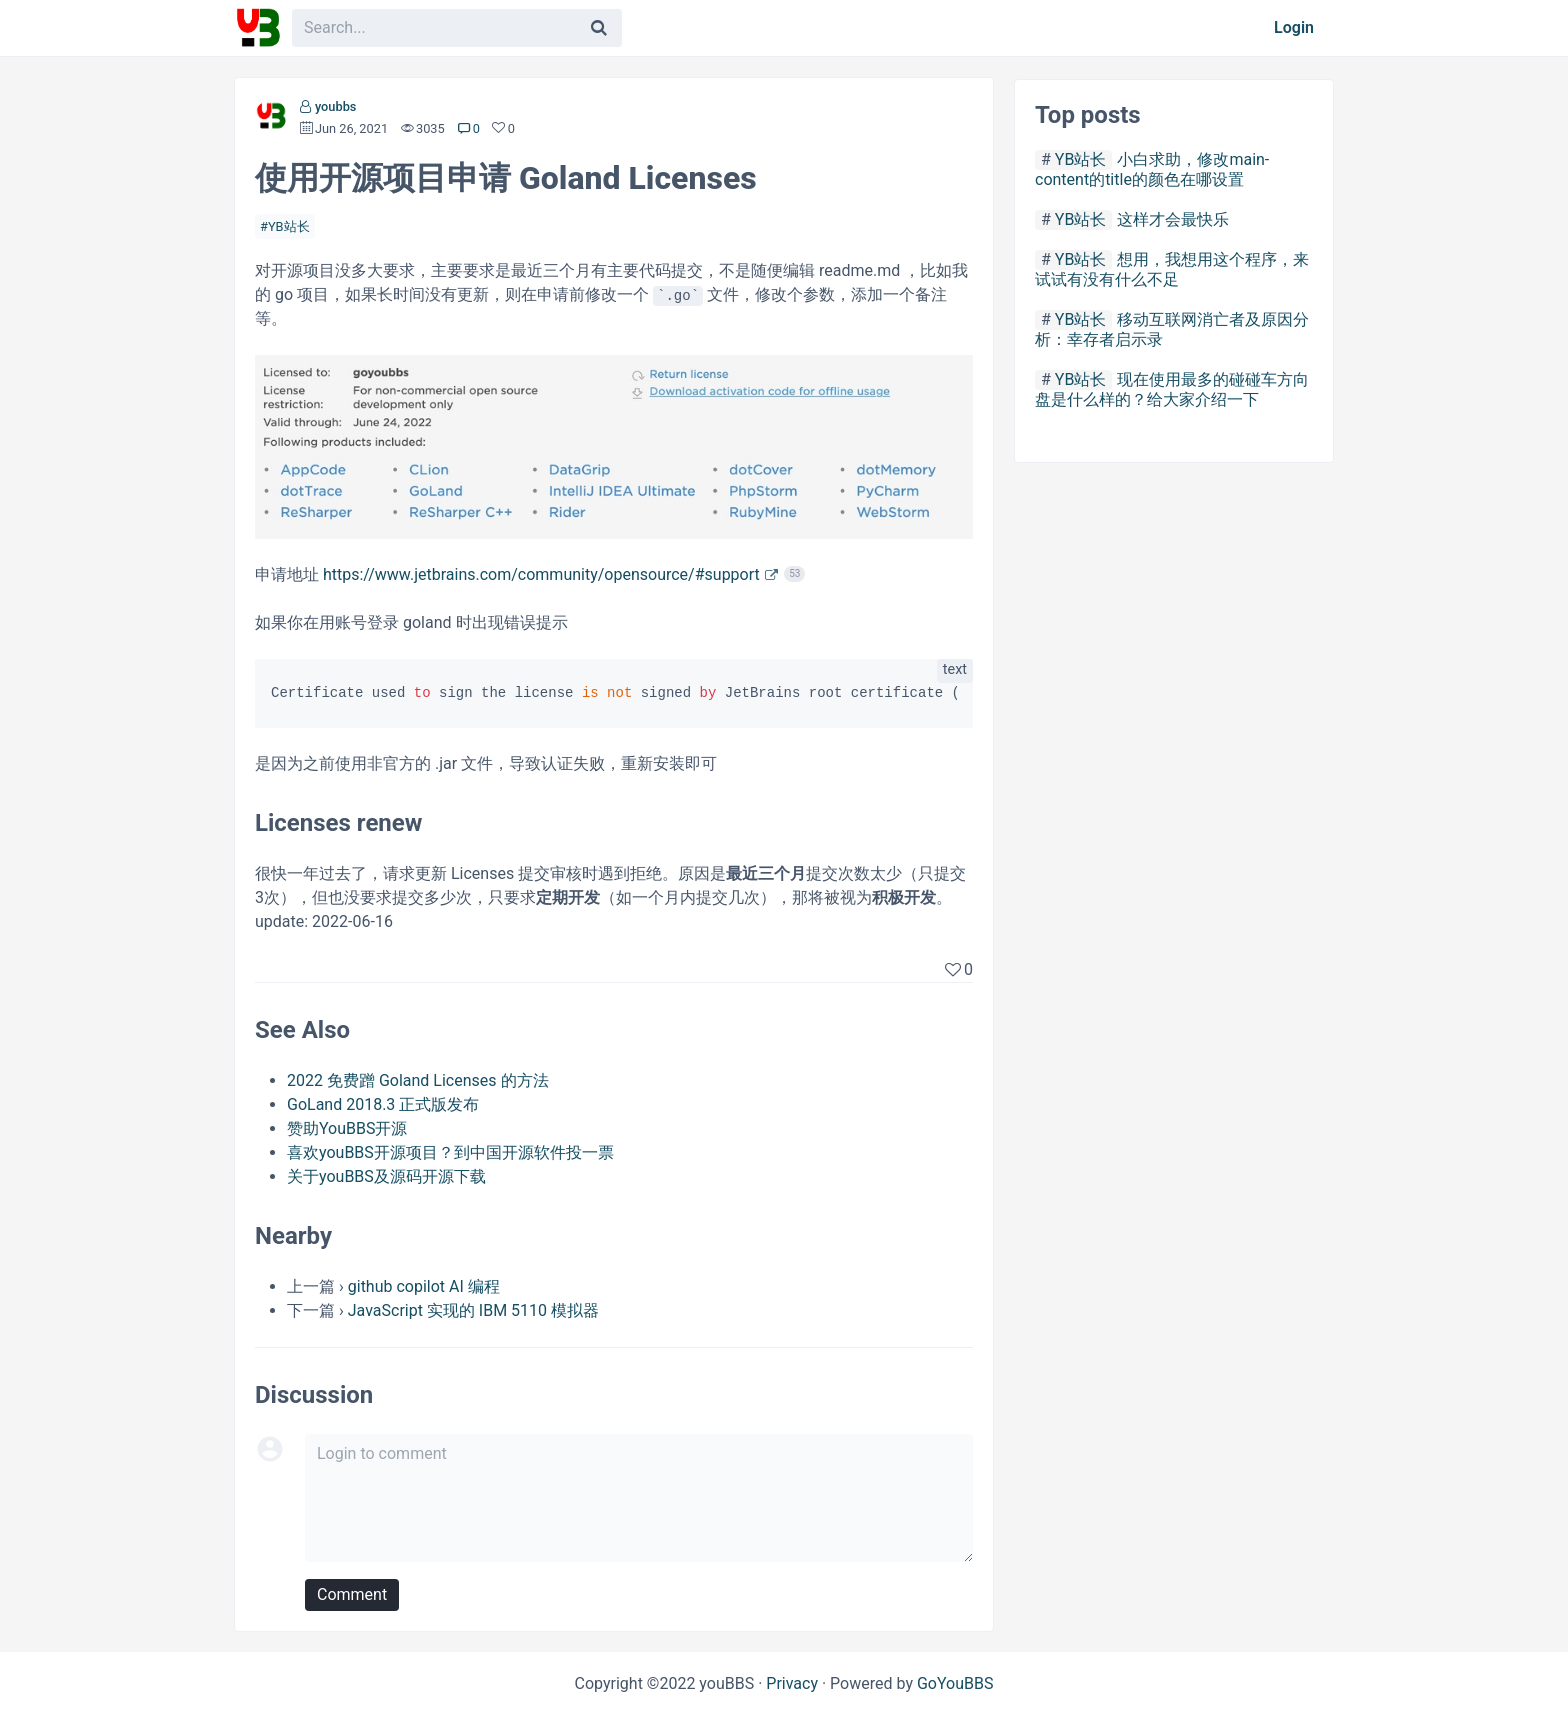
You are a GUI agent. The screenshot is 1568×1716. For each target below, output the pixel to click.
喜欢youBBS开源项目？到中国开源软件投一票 (450, 1152)
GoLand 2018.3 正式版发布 (383, 1104)
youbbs (336, 106)
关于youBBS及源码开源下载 (386, 1176)
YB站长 (289, 226)
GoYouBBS (955, 1683)
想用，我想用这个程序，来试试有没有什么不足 (1172, 269)
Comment (352, 1594)
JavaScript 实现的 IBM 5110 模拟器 (473, 1310)
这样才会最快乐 (1173, 219)
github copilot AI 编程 (424, 1286)
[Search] (599, 28)
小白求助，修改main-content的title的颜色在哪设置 (1152, 169)
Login (1294, 27)
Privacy (792, 1683)
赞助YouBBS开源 (347, 1128)
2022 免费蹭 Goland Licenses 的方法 (418, 1080)
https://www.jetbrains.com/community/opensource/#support (541, 574)
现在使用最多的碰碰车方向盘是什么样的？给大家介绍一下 (1172, 389)
